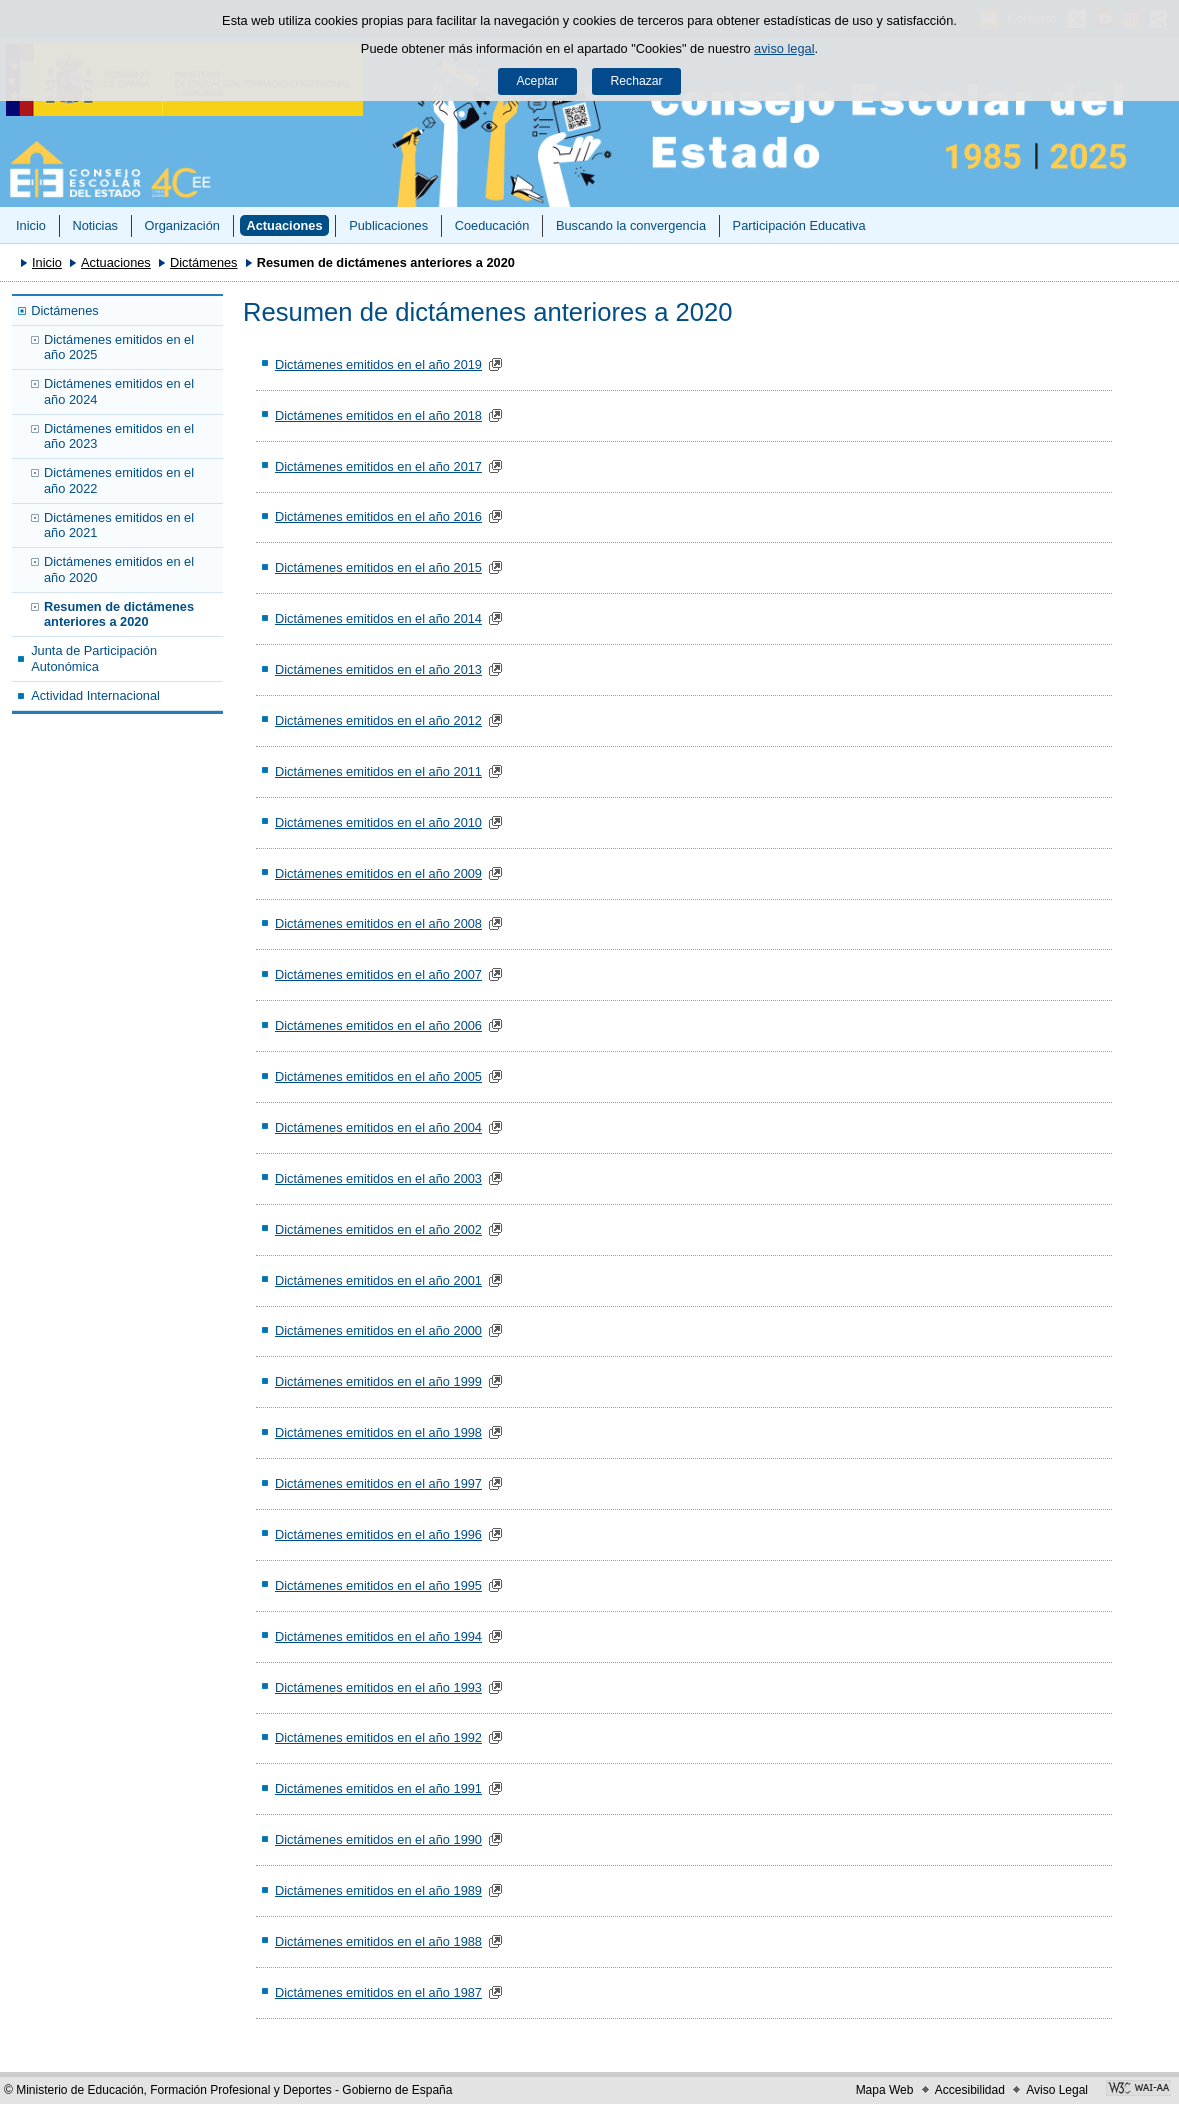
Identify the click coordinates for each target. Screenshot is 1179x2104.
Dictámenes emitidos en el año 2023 (119, 436)
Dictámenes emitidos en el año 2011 (378, 771)
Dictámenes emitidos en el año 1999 (378, 1381)
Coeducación (492, 225)
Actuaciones (284, 225)
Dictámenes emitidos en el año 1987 (378, 1992)
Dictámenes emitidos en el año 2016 (378, 516)
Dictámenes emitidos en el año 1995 (378, 1585)
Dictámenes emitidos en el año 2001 (378, 1280)
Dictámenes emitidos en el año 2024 (119, 391)
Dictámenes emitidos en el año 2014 (378, 618)
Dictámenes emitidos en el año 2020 (119, 569)
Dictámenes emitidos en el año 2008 (378, 923)
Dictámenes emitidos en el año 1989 (378, 1890)
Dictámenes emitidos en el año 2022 (119, 480)
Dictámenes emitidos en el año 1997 (378, 1483)
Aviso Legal (1057, 2090)
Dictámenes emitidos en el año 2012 (378, 720)
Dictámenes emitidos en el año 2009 (378, 873)
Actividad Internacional (95, 695)
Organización (181, 225)
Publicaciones (388, 225)
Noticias (95, 225)
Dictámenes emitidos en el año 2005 (378, 1076)
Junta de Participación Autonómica (94, 658)
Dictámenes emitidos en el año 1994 (378, 1636)
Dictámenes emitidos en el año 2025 (119, 347)
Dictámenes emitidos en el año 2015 (378, 567)
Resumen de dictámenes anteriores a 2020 (119, 614)
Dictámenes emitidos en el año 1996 (378, 1534)
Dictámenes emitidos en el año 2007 (378, 974)
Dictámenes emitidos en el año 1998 (378, 1432)
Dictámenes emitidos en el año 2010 (378, 822)
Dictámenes (204, 262)
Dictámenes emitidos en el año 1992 (378, 1737)
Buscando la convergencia (631, 225)
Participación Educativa (799, 225)
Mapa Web (885, 2090)
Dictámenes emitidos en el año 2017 (378, 466)
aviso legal (784, 48)
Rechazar (637, 81)
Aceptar (537, 81)
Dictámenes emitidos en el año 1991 (378, 1788)
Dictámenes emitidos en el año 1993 (378, 1687)
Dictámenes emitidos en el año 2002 (378, 1229)
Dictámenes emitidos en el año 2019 (378, 364)
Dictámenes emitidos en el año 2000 (378, 1330)
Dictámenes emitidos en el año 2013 (378, 669)
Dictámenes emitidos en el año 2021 (119, 525)
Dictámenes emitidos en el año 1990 (378, 1839)
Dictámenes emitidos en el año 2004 (378, 1127)
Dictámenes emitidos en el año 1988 (378, 1941)
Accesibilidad (970, 2090)
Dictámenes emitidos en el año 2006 (378, 1025)
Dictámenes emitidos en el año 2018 (378, 415)
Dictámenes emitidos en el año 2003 (378, 1178)
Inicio (31, 225)
